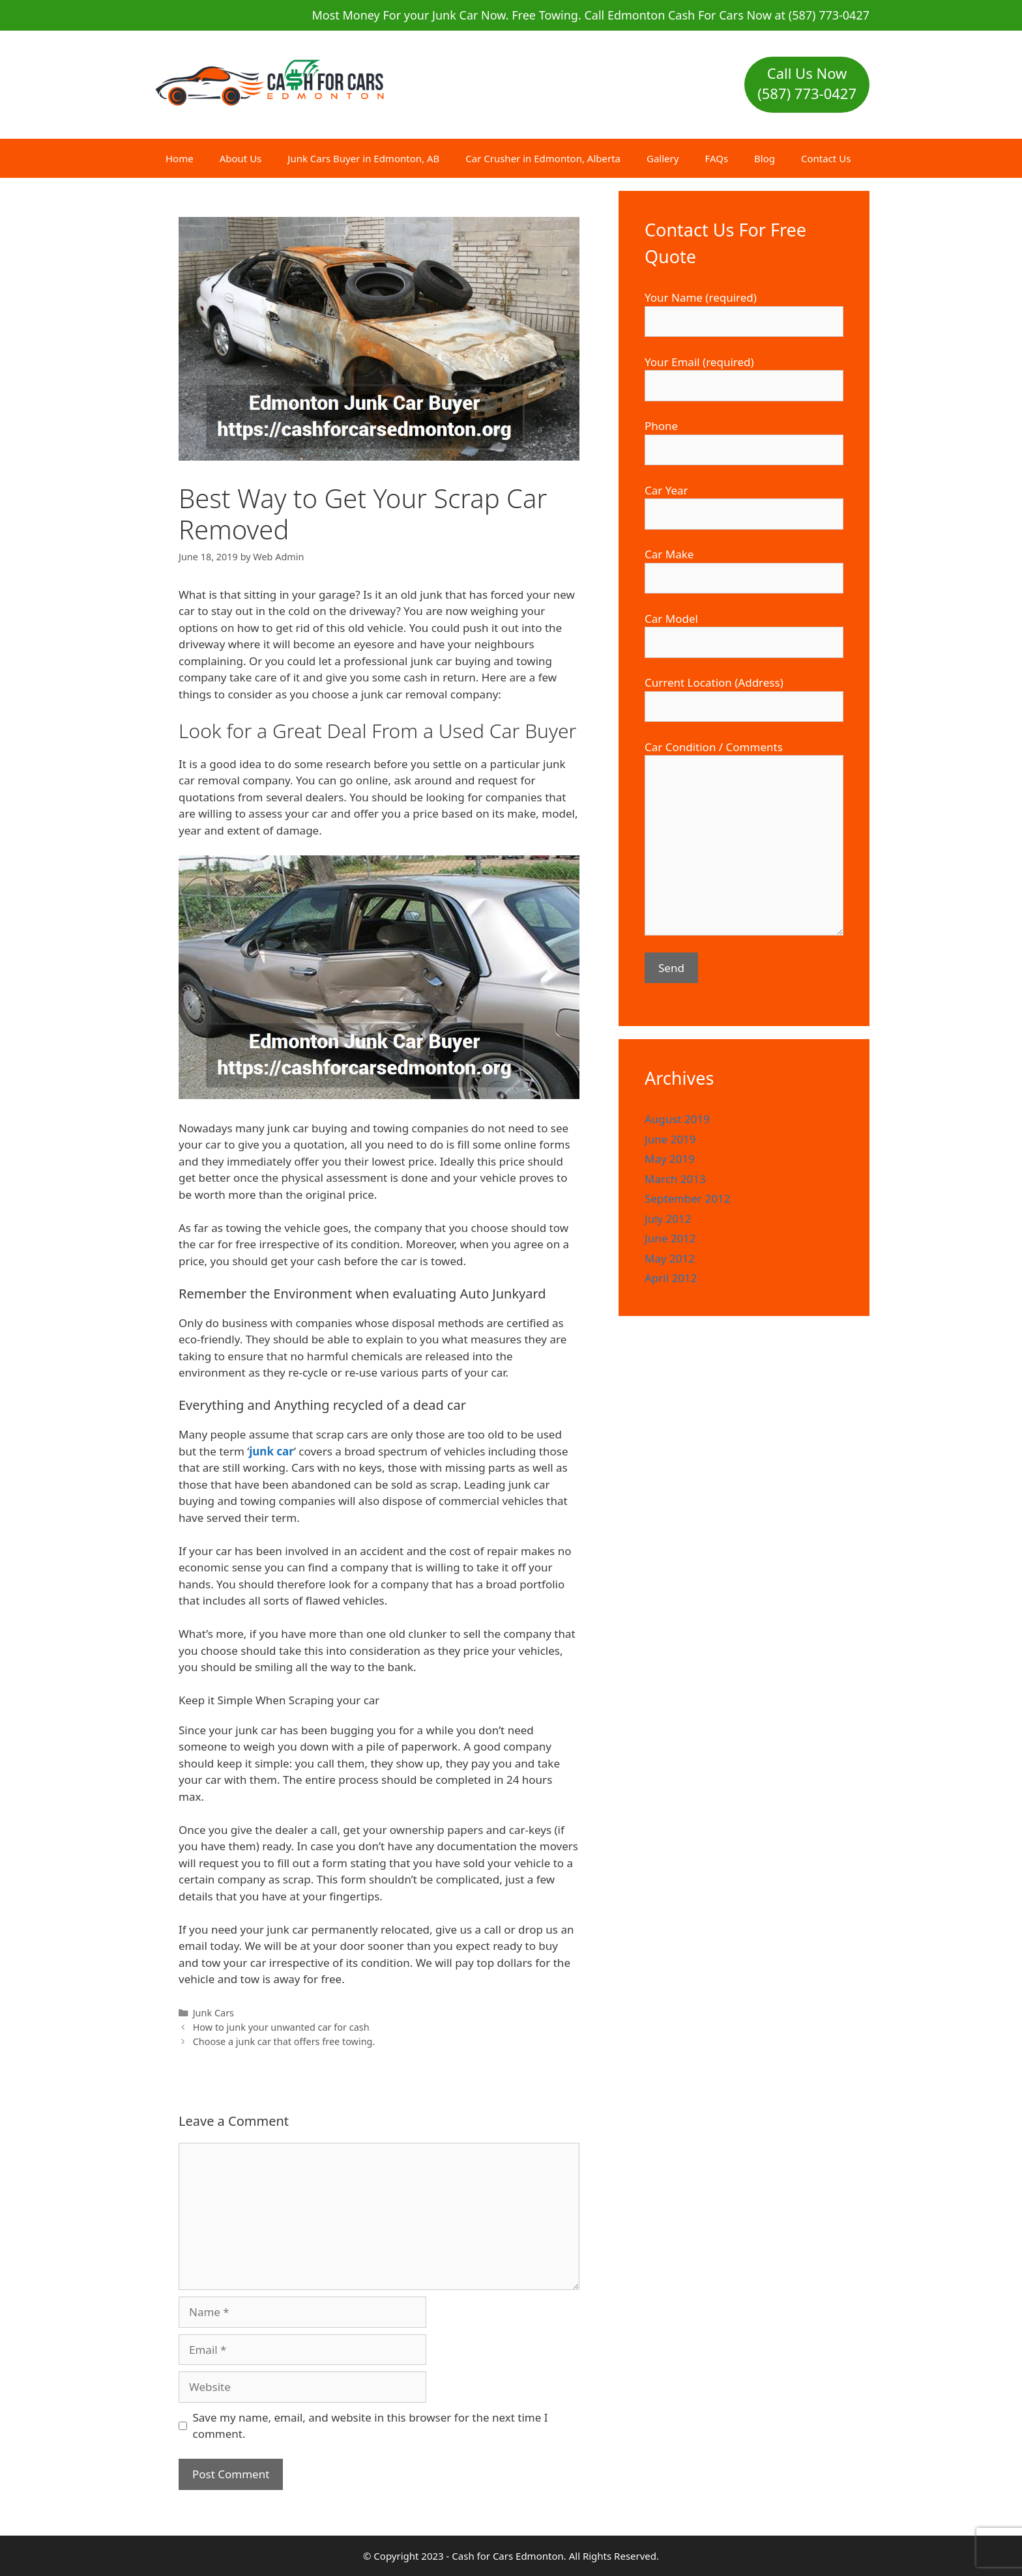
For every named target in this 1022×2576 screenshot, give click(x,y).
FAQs (716, 158)
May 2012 (670, 1258)
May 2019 (670, 1158)
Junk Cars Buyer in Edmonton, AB (363, 158)
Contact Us (826, 158)
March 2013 (675, 1178)
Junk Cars (213, 2013)
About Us (241, 158)
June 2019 (670, 1139)
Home (180, 158)
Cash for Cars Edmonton (507, 2555)
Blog (764, 158)
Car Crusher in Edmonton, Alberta (542, 158)
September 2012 (687, 1198)
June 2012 (670, 1238)
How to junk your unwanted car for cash (281, 2027)
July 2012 (668, 1218)
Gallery (663, 158)
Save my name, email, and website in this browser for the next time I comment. (370, 2426)
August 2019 (677, 1118)
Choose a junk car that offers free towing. (284, 2041)
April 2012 (671, 1277)
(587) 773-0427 (806, 93)
